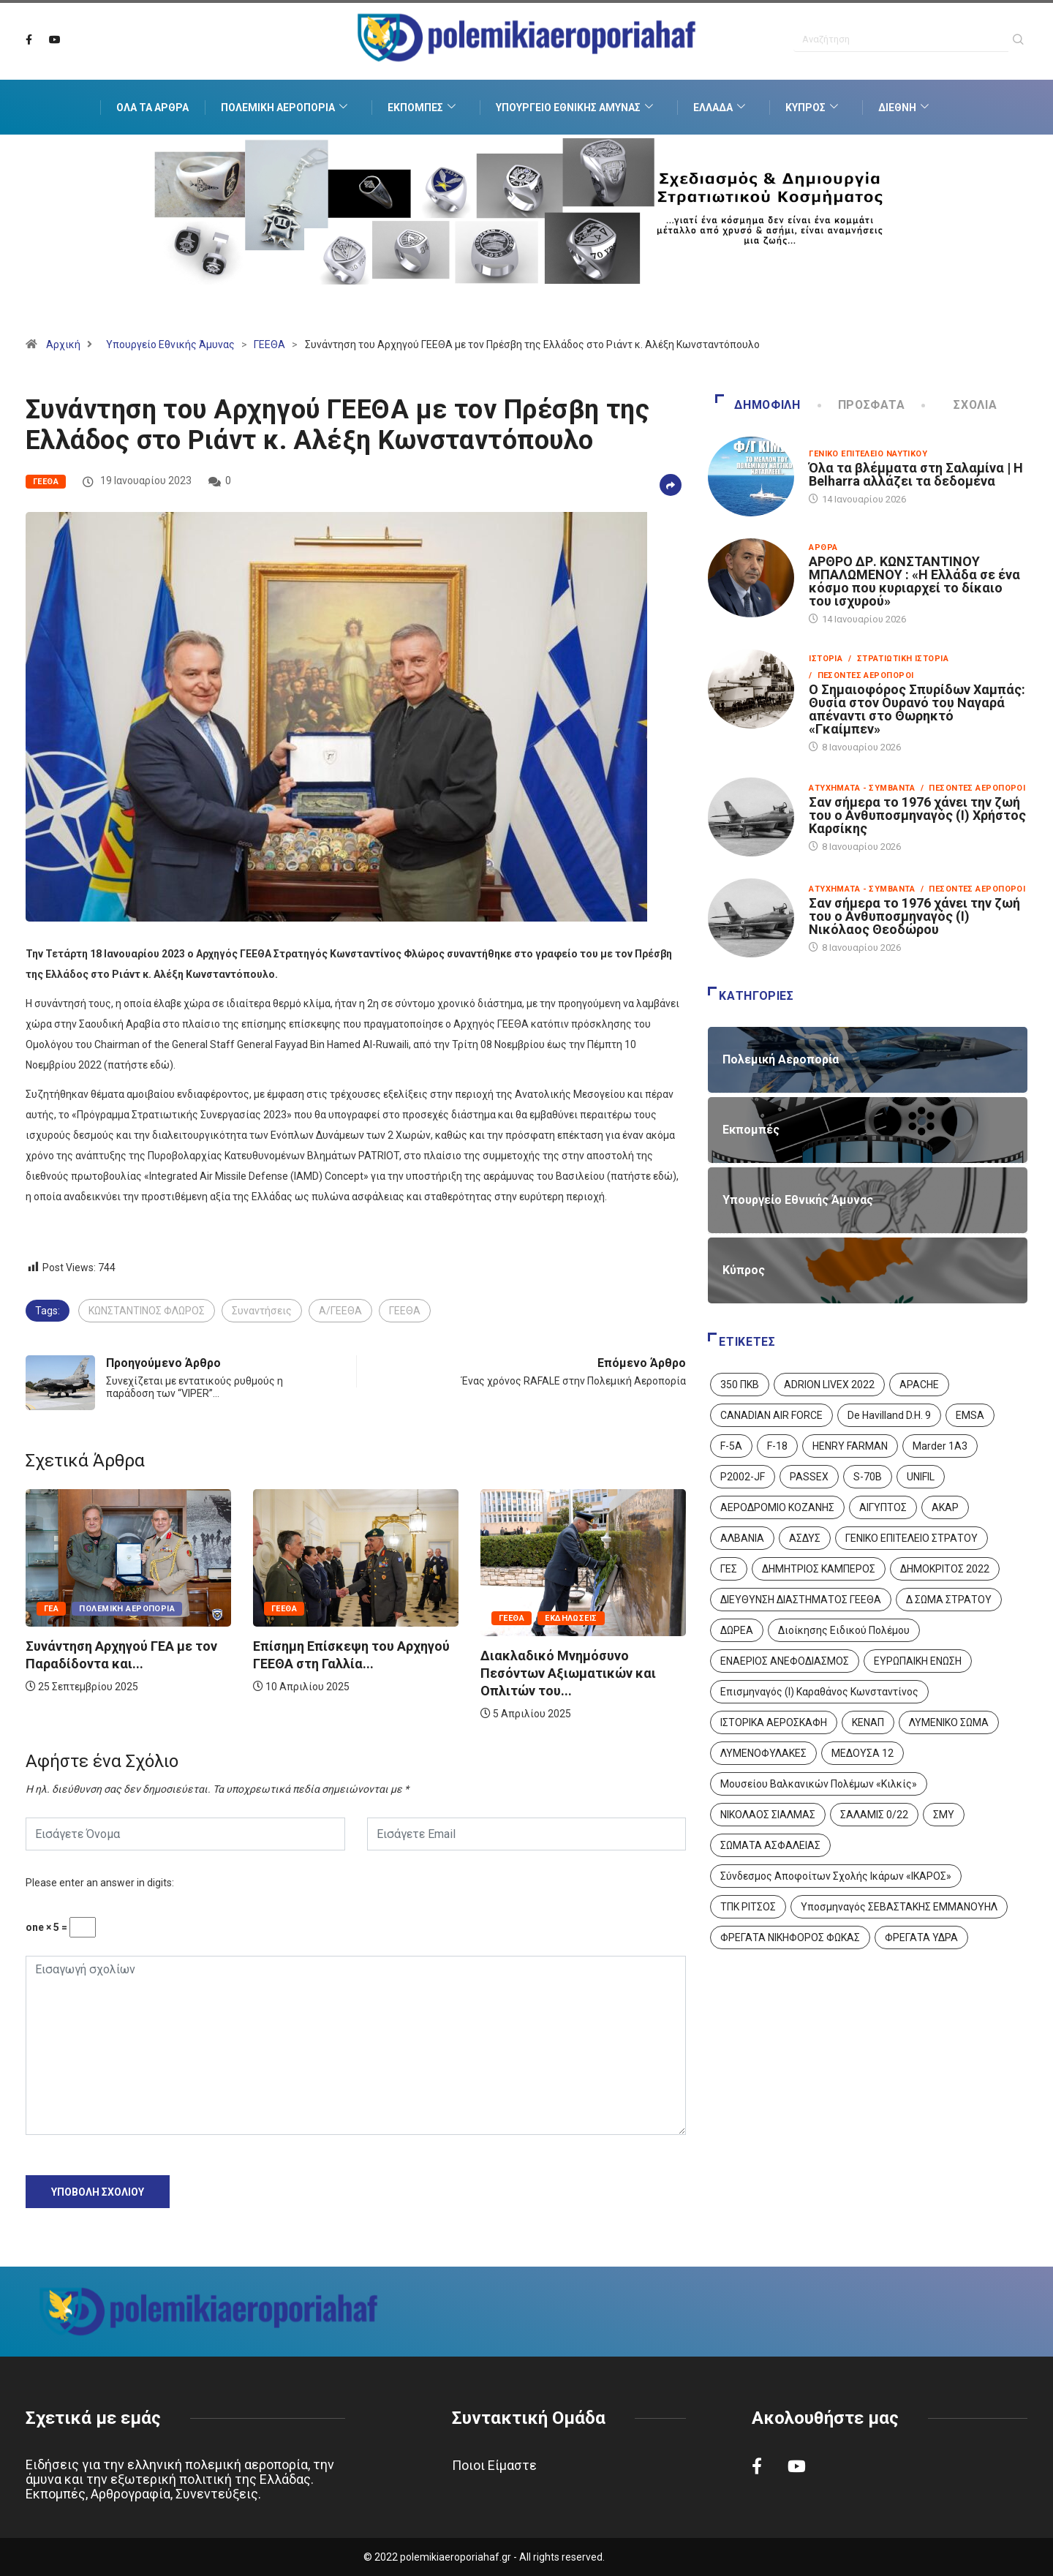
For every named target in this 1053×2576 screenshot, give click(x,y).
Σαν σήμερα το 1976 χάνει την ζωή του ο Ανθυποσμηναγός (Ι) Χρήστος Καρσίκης (917, 815)
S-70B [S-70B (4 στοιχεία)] (867, 1477)
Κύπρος (813, 107)
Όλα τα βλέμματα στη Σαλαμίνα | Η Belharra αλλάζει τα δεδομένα (916, 474)
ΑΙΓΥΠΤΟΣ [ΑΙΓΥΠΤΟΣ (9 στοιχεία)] (883, 1507)
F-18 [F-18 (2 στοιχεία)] (777, 1446)
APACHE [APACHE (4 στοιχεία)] (919, 1384)
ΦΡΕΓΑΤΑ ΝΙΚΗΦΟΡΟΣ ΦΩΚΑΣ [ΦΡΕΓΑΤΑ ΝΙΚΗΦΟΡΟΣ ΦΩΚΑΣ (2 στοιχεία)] (790, 1937)
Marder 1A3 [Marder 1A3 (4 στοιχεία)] (940, 1446)
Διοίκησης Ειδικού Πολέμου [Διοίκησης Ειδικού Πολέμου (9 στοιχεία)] (844, 1630)
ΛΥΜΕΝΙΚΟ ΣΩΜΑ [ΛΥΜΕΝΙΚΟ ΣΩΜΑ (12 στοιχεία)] (949, 1722)
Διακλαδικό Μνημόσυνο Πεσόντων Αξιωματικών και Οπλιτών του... (568, 1673)
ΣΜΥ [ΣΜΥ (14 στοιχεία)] (943, 1814)
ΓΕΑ (51, 1608)
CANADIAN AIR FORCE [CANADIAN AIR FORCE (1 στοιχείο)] (771, 1415)
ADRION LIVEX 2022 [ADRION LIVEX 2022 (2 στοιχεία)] (829, 1384)
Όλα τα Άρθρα (152, 107)
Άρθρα (823, 547)
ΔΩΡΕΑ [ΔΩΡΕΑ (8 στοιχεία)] (736, 1630)
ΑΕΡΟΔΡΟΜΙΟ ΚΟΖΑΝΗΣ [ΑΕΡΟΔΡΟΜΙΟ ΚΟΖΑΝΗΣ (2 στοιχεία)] (777, 1507)
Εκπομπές (423, 107)
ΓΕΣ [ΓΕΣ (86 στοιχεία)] (728, 1569)
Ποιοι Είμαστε (494, 2465)
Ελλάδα (721, 107)
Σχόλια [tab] (960, 405)
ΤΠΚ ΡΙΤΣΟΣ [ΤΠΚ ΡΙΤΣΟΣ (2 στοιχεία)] (748, 1907)
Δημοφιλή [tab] (758, 405)
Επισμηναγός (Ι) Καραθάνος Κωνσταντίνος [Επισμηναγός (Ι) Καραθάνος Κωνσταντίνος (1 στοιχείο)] (819, 1692)
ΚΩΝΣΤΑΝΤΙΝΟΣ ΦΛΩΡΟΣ (146, 1311)
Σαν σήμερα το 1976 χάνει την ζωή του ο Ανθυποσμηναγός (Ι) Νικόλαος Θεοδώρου (914, 916)
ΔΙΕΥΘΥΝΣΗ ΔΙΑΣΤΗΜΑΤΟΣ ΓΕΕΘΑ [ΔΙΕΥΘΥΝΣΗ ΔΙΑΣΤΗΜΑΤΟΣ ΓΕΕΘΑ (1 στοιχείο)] (800, 1599)
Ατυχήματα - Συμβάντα (862, 788)
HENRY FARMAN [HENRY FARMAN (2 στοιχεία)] (850, 1446)
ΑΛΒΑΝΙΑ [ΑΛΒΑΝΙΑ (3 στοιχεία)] (742, 1538)
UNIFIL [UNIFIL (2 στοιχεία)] (921, 1477)
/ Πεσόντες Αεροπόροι (861, 675)
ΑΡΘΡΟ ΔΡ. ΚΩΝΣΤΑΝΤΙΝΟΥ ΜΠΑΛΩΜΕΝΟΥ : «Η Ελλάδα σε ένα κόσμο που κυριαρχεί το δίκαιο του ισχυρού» (914, 581)
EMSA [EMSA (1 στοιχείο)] (970, 1415)
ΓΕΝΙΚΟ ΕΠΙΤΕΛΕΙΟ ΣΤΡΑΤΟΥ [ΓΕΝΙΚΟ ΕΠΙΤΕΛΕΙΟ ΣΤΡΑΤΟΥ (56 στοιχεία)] (911, 1538)
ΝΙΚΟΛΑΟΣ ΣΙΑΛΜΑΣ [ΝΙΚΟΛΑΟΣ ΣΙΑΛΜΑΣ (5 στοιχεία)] (767, 1814)
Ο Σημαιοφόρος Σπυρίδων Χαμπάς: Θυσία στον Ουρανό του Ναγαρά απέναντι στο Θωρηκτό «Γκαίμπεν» (917, 709)
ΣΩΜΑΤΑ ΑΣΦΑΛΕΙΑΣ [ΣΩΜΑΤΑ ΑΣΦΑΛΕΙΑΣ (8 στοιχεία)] (770, 1845)
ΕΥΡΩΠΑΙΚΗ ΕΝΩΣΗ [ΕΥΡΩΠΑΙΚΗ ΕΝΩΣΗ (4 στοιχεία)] (918, 1661)
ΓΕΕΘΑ (269, 344)
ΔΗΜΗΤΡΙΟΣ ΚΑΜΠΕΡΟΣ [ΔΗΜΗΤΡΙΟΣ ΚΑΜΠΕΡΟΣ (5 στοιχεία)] (818, 1569)
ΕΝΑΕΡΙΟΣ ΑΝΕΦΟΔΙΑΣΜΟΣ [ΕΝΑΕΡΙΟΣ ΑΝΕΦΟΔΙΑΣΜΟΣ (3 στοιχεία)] (784, 1661)
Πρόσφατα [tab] (863, 405)
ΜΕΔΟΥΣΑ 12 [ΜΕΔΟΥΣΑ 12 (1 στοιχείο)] (862, 1753)
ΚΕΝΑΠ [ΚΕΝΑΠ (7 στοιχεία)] (868, 1722)
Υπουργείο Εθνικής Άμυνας (576, 107)
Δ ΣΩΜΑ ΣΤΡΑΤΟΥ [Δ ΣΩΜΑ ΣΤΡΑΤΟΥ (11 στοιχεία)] (949, 1599)
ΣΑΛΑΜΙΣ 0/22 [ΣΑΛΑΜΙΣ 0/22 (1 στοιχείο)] (874, 1814)
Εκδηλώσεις (571, 1618)
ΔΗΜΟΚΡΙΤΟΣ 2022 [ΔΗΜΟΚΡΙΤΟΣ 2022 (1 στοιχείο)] (944, 1569)
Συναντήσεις (262, 1311)
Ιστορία (825, 658)
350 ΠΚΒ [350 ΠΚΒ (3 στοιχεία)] (739, 1384)
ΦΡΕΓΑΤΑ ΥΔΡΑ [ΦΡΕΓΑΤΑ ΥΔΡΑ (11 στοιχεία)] (921, 1937)
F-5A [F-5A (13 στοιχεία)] (731, 1446)
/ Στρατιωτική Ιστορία (898, 658)
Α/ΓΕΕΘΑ (340, 1311)
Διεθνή (905, 107)
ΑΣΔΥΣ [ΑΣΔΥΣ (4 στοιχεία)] (804, 1538)
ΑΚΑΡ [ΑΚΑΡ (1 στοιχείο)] (945, 1507)
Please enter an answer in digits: (100, 1882)
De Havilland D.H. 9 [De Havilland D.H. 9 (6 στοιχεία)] (889, 1415)
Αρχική (63, 344)
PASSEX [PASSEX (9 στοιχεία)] (809, 1477)
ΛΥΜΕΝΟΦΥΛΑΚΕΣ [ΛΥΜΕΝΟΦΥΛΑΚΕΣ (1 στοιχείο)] (763, 1753)
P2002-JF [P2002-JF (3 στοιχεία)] (742, 1477)
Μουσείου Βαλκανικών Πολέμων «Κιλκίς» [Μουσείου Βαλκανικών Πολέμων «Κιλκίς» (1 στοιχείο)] (818, 1784)
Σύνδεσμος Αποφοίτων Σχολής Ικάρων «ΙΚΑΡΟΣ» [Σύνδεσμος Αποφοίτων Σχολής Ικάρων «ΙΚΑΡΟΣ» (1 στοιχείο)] (835, 1876)
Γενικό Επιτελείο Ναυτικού (868, 454)
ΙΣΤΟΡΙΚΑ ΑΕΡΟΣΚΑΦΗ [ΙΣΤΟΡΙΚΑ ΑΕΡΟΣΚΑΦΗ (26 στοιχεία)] (773, 1722)
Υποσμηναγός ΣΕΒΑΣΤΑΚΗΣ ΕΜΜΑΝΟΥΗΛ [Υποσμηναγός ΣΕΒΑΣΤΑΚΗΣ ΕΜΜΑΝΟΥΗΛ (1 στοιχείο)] (899, 1907)
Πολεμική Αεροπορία (286, 107)
